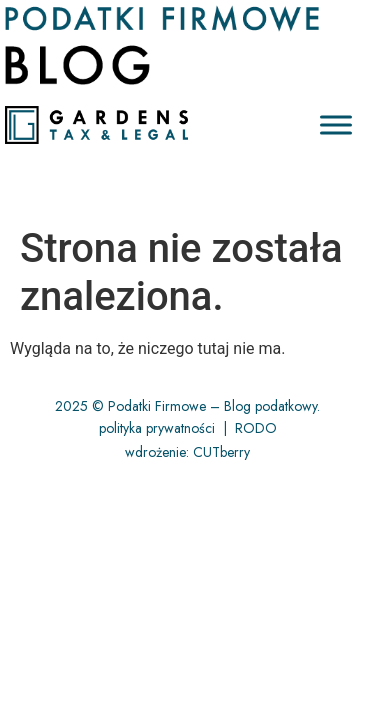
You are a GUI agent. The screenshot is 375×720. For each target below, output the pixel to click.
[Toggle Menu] (336, 125)
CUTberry (221, 452)
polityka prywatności (157, 428)
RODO (256, 428)
